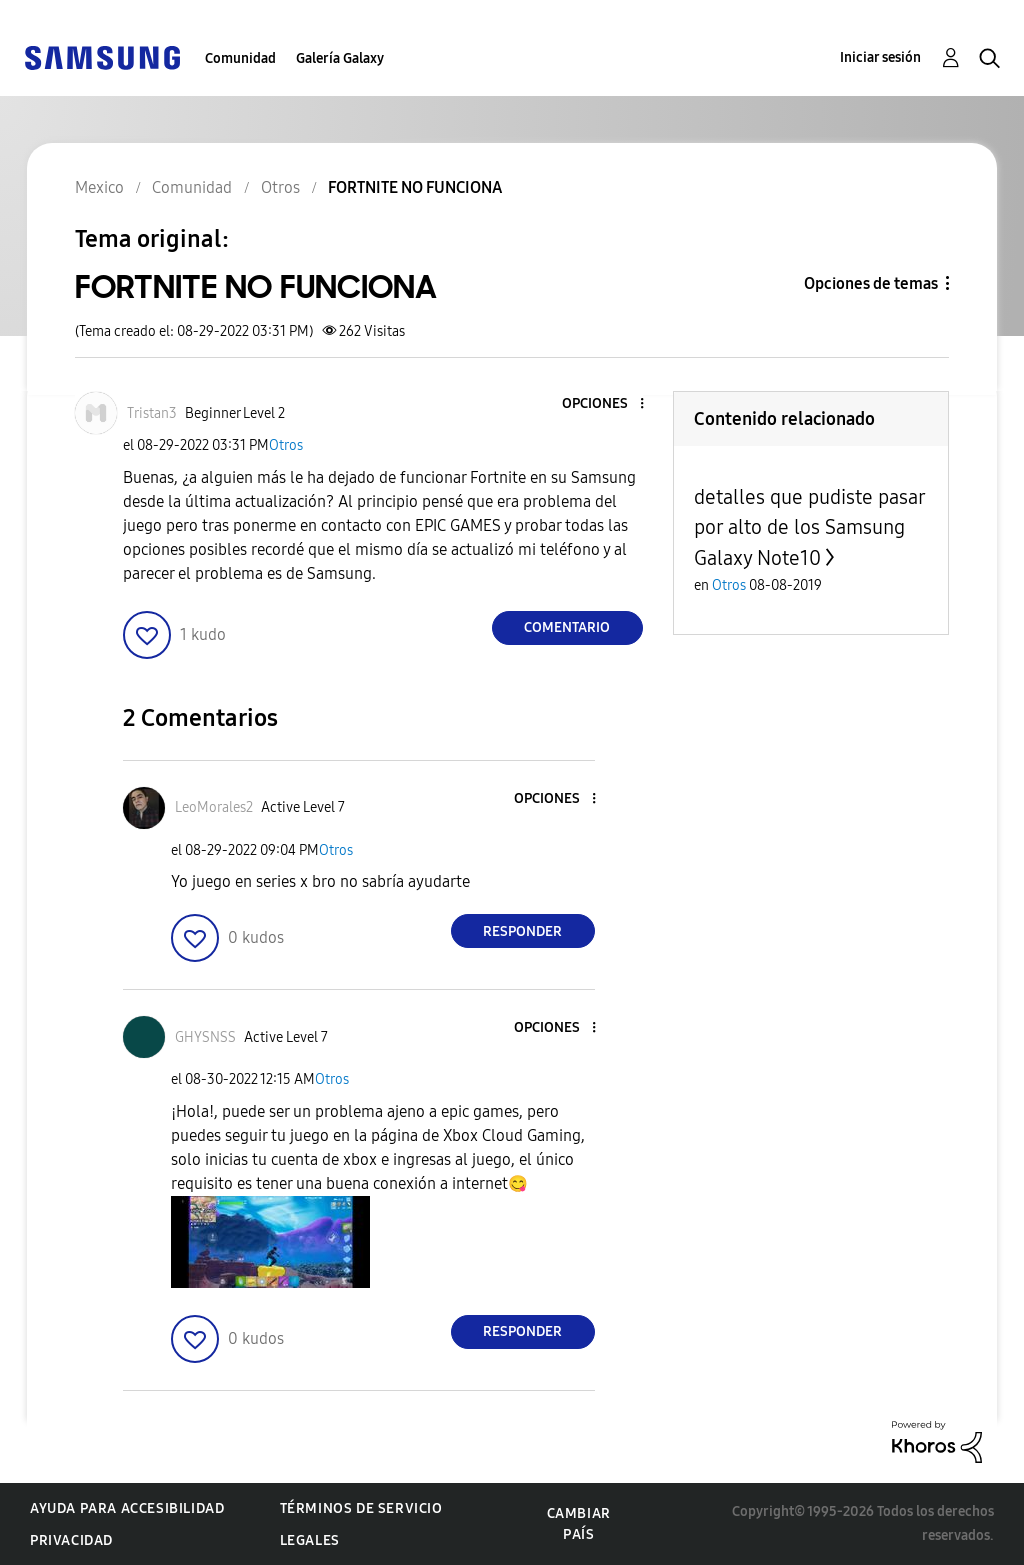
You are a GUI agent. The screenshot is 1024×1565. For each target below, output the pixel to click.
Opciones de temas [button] (871, 283)
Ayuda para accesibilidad (127, 1508)
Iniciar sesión (880, 57)
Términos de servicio (361, 1508)
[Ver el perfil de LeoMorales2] (214, 807)
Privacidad (71, 1540)
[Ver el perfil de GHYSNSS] (205, 1037)
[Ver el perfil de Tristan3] (152, 413)
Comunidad (240, 58)
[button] (608, 404)
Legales (310, 1540)
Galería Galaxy (340, 58)
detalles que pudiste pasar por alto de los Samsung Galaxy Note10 (809, 527)
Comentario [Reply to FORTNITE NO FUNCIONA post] (567, 627)
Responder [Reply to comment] (522, 931)
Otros (286, 445)
